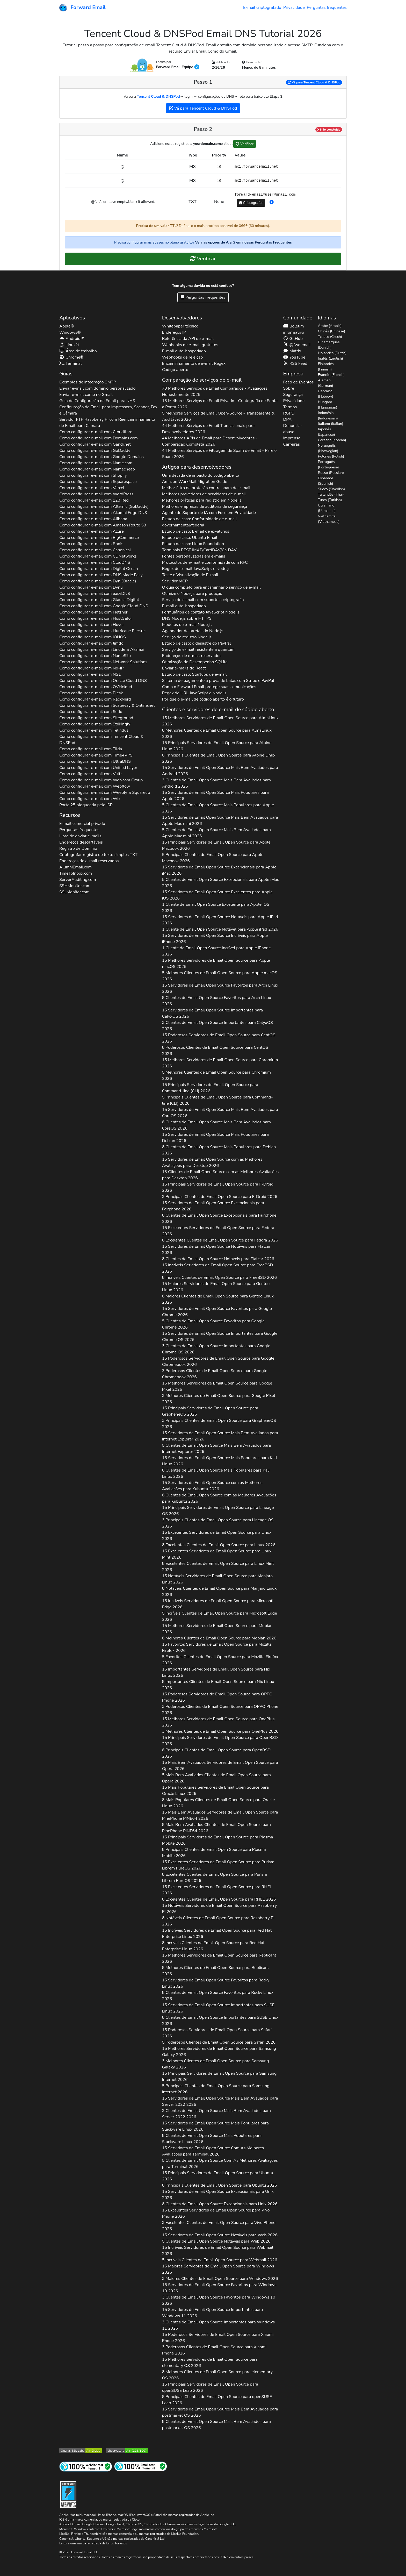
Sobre (288, 388)
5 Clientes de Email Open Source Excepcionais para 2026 (220, 883)
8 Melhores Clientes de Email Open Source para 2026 (217, 733)
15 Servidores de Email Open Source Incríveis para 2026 (215, 939)
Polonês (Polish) (331, 456)
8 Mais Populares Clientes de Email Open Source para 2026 (218, 1803)
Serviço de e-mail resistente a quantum (198, 649)
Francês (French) (331, 374)
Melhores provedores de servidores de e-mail (204, 494)
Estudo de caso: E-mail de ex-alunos (195, 531)
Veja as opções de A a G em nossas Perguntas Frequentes (243, 242)
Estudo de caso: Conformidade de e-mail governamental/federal (199, 522)
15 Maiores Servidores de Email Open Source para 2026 (216, 1287)
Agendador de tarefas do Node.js (192, 631)
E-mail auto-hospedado (184, 351)
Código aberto (175, 370)
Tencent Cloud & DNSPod (158, 96)
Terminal (70, 363)
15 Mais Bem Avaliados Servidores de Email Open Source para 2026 (220, 1766)
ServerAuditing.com (77, 879)
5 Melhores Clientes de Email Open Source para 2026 (219, 976)
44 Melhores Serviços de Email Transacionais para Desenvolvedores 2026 (208, 429)
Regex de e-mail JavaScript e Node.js (196, 569)
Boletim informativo (293, 329)
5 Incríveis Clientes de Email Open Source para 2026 (219, 1616)
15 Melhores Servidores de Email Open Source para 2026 (220, 721)
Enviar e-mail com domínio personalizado (97, 388)
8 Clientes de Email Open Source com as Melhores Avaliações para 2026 (219, 1498)
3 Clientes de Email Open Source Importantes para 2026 (217, 1026)
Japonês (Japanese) (326, 432)
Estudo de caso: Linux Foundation (193, 544)
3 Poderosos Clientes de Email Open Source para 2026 (214, 1374)
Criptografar (251, 202)
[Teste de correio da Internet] (140, 2466)
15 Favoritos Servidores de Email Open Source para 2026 (217, 1647)
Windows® (70, 332)
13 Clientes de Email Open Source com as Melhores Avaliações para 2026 (220, 1175)
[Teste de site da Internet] (85, 2466)
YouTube (294, 357)
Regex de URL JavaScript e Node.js (194, 693)
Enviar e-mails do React (184, 668)
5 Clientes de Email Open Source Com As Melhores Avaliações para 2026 (220, 2164)
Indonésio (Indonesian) (328, 415)
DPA (287, 419)
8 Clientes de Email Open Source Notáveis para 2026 (218, 1259)
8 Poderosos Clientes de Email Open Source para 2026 (215, 1051)
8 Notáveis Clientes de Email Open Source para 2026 (219, 1591)
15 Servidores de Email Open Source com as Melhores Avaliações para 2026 (212, 1162)
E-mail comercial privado (82, 823)
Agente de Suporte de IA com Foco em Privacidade (209, 513)
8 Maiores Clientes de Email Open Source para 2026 (218, 1299)
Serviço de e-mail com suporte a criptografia (203, 600)
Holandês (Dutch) (332, 353)
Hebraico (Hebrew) (325, 394)
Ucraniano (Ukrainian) (327, 508)
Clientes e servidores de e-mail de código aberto (218, 709)
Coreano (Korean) (332, 440)
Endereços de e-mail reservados (89, 861)
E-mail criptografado (262, 7)
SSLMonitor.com (74, 892)
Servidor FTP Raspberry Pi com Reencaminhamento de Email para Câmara (107, 423)
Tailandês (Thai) (331, 494)
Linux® (69, 345)
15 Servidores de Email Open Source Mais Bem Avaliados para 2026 (220, 771)
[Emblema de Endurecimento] (68, 2493)
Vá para (314, 82)
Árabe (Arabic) (330, 325)
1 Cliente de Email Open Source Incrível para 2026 (216, 951)
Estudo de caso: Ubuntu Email (190, 537)
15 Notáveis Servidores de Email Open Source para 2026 (217, 1579)
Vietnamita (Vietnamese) (328, 519)
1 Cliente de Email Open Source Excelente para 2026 (215, 908)
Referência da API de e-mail (188, 338)
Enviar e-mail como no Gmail (86, 394)
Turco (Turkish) (330, 499)
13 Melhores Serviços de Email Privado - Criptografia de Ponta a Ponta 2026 (220, 404)
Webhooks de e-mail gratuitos (190, 345)
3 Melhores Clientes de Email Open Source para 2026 (218, 1399)
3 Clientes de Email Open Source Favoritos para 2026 (218, 2300)
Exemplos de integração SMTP (87, 382)
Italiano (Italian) (330, 423)
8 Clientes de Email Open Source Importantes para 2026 (220, 2020)
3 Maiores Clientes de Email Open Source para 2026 (220, 2278)
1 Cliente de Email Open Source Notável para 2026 (220, 929)
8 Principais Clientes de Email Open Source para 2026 (219, 758)
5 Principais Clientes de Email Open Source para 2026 (212, 858)
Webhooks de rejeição (182, 357)
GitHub (293, 338)
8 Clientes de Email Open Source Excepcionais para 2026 (219, 1218)
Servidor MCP (175, 581)
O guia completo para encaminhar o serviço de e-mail (211, 587)
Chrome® (71, 357)
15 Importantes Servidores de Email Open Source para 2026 (216, 1672)
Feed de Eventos (298, 382)
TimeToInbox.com (75, 873)
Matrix (292, 351)
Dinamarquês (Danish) (329, 345)
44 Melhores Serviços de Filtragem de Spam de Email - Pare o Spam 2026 (219, 454)
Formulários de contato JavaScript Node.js (201, 612)
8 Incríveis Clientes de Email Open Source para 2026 (219, 1277)
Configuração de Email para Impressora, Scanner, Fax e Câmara (108, 410)
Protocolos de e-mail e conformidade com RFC (205, 562)
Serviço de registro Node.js (187, 637)
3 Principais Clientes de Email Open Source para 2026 (219, 1197)
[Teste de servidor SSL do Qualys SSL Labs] (80, 2450)
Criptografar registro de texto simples (98, 855)
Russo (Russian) (331, 472)
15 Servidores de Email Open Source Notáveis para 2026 (220, 920)
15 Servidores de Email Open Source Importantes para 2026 (212, 1013)
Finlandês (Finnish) (326, 366)
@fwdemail (296, 345)
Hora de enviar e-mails (80, 836)
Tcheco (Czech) (330, 336)
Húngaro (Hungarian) (327, 404)
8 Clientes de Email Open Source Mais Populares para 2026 (219, 1150)
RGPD (288, 413)
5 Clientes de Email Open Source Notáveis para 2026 (216, 2241)
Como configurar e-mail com (95, 432)
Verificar (244, 143)
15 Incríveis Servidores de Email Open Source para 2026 (217, 1268)
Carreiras (291, 444)
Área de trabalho (78, 351)
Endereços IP (174, 332)
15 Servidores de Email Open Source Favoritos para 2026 (220, 988)
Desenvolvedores (182, 317)
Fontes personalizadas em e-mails (193, 556)
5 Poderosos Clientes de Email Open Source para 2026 (219, 2042)
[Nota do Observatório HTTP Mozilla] (127, 2450)
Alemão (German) (325, 383)
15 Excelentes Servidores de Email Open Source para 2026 (218, 1231)
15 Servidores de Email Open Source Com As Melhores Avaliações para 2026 (213, 2151)
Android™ (71, 338)
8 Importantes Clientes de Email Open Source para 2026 (218, 1685)
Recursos (70, 815)
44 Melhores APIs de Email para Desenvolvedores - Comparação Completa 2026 (210, 441)
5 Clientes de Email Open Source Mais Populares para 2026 (218, 808)
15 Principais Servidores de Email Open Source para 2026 (217, 746)
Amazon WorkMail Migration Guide (194, 481)
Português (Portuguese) (328, 464)
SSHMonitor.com (74, 886)
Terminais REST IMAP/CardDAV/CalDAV (199, 550)
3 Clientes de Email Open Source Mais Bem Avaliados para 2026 (216, 783)
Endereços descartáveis (81, 842)
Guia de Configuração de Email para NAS (97, 401)
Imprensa (291, 438)
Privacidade (294, 7)
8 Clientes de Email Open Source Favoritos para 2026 (216, 1001)
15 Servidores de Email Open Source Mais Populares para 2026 (215, 796)
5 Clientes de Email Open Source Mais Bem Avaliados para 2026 (216, 833)
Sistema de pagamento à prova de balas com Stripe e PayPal (218, 680)
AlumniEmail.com (75, 867)
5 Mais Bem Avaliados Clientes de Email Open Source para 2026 (216, 1778)
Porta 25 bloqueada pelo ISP (86, 805)
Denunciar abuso (292, 429)
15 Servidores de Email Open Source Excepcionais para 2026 (219, 870)
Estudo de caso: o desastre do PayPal (196, 643)
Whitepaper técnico (180, 326)
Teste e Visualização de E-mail (190, 575)
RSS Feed (295, 363)
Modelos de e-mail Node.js (187, 624)
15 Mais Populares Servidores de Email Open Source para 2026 (215, 1790)
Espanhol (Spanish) (325, 481)
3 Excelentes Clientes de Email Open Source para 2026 (219, 2226)
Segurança (293, 394)
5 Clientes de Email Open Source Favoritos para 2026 (213, 1324)
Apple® (66, 326)
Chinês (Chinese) (331, 331)
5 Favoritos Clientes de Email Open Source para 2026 (220, 1660)
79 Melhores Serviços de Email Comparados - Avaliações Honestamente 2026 (214, 391)
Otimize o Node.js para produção (192, 593)
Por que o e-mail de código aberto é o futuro (203, 699)
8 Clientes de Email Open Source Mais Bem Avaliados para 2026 (216, 1125)
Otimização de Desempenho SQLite (195, 662)
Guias (65, 373)
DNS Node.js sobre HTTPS (187, 618)
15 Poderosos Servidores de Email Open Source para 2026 (219, 1038)
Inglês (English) (330, 358)
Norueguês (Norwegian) (328, 448)
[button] (271, 202)
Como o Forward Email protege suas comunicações (209, 687)
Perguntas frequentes (327, 7)
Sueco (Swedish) (331, 489)
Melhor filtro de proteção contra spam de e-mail (206, 488)
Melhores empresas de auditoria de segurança (204, 506)
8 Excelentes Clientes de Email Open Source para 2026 (220, 1240)
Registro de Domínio (78, 848)
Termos (290, 407)
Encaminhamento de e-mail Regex (194, 363)
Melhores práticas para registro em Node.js (202, 500)
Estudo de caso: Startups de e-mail (194, 674)
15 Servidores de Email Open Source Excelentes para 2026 (217, 895)
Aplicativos (72, 317)
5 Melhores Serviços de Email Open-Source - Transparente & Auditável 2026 (218, 416)
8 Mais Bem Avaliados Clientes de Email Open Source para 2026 (216, 1828)
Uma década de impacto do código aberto (200, 475)
